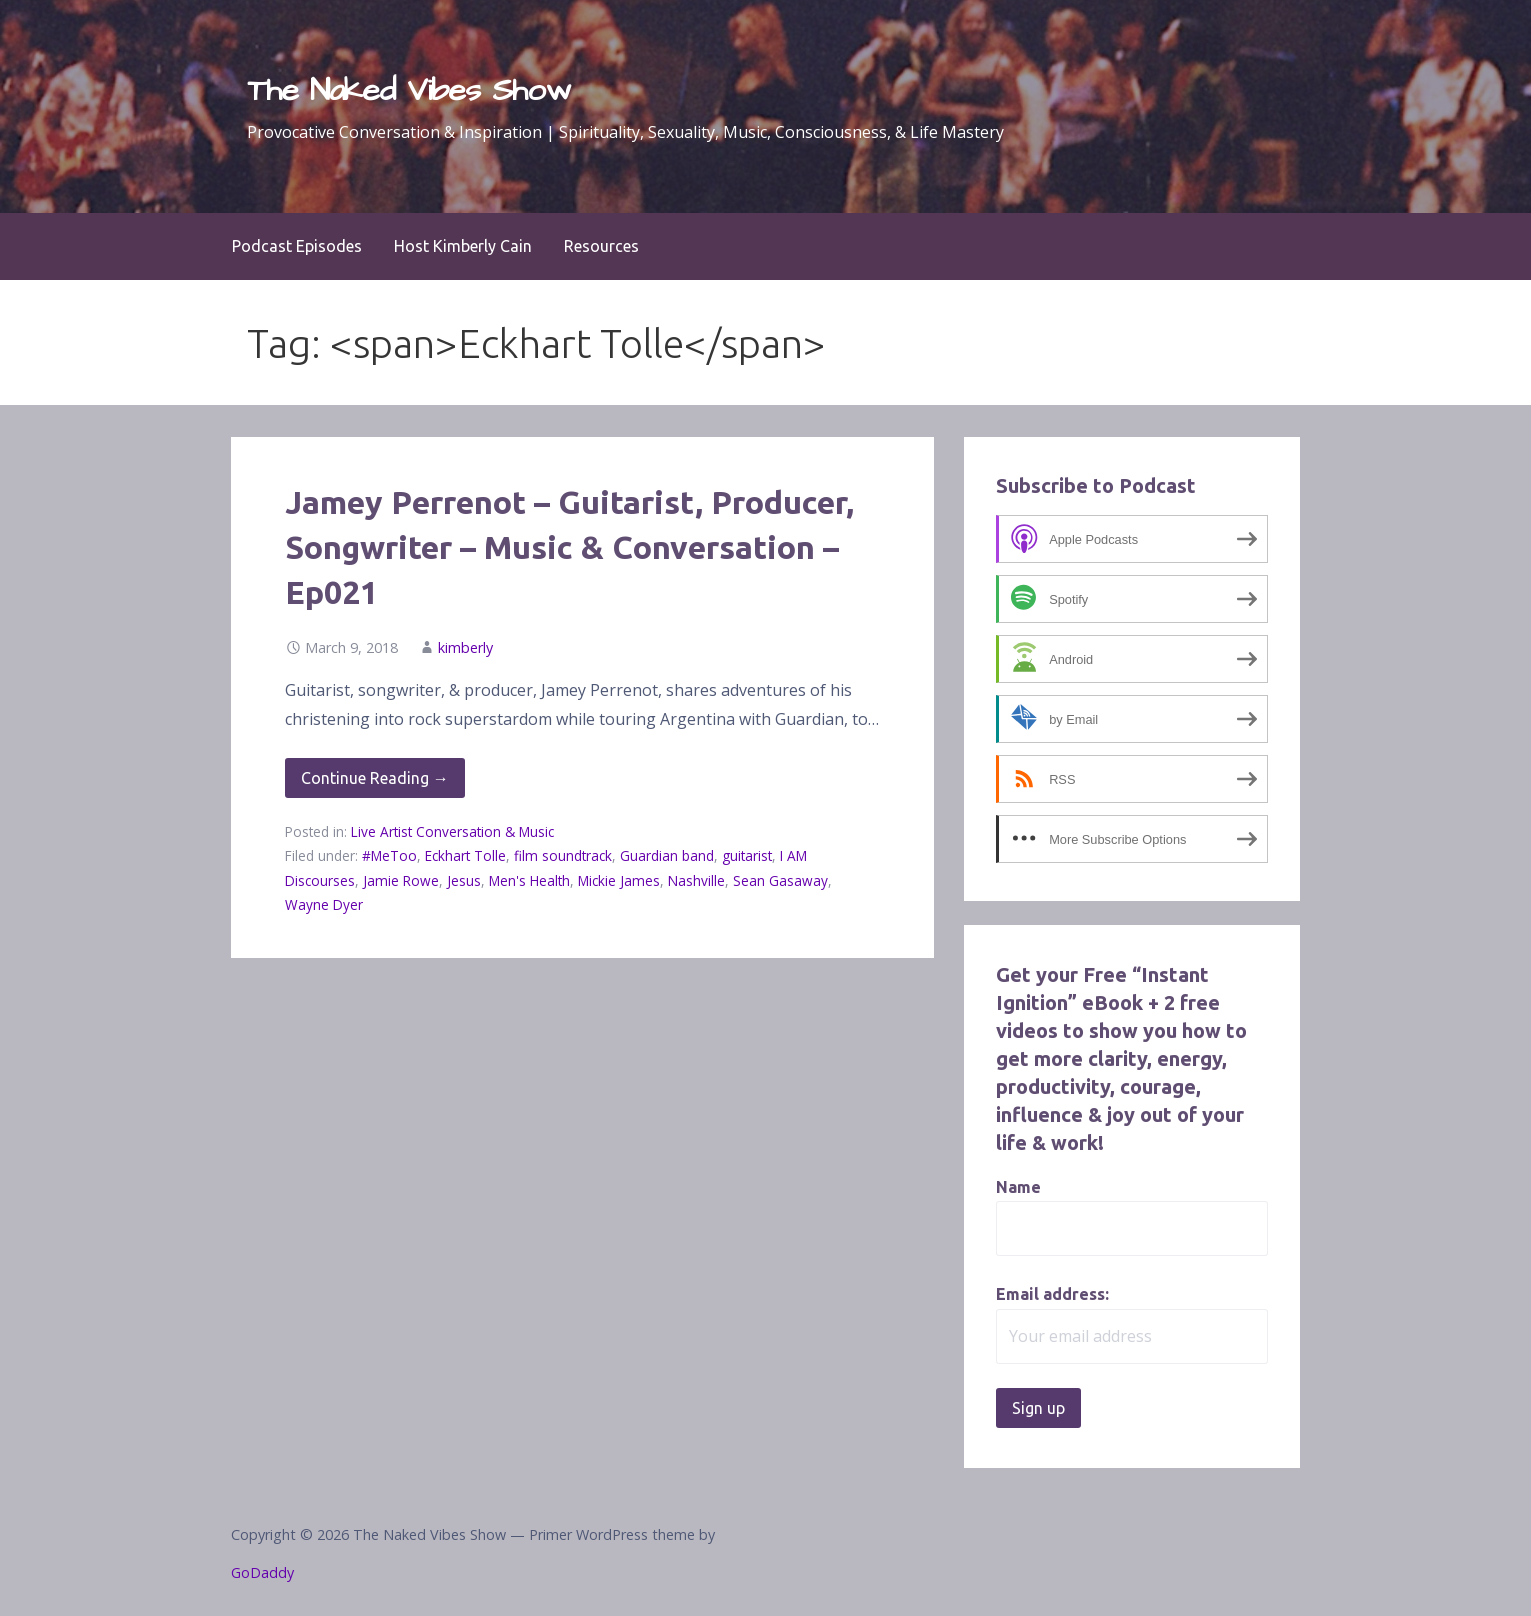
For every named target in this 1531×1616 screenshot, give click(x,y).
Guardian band (667, 855)
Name (1018, 1187)
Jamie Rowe (401, 880)
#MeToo (389, 855)
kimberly (465, 647)
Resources (601, 246)
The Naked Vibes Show (409, 90)
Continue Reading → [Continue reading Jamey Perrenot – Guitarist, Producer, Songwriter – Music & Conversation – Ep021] (375, 778)
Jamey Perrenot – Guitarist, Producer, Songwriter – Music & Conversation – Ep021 (569, 547)
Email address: (1052, 1294)
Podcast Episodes (297, 246)
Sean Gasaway (780, 880)
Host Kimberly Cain (463, 246)
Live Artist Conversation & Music (452, 831)
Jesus (464, 880)
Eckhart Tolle (465, 855)
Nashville (696, 880)
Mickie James (619, 880)
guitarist (747, 855)
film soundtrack (563, 855)
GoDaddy (262, 1572)
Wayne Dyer (324, 904)
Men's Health (529, 880)
